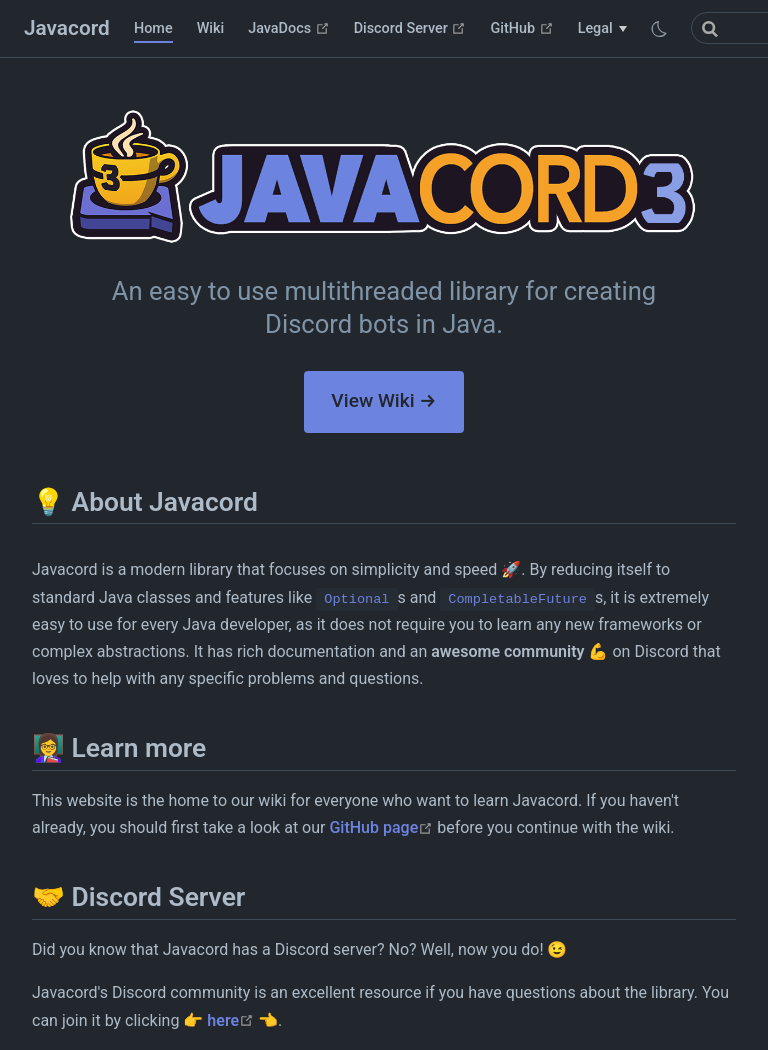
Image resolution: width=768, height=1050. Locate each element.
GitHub (521, 28)
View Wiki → (383, 400)
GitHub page (381, 827)
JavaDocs (289, 28)
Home (153, 28)
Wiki (211, 28)
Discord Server (410, 28)
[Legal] (602, 29)
